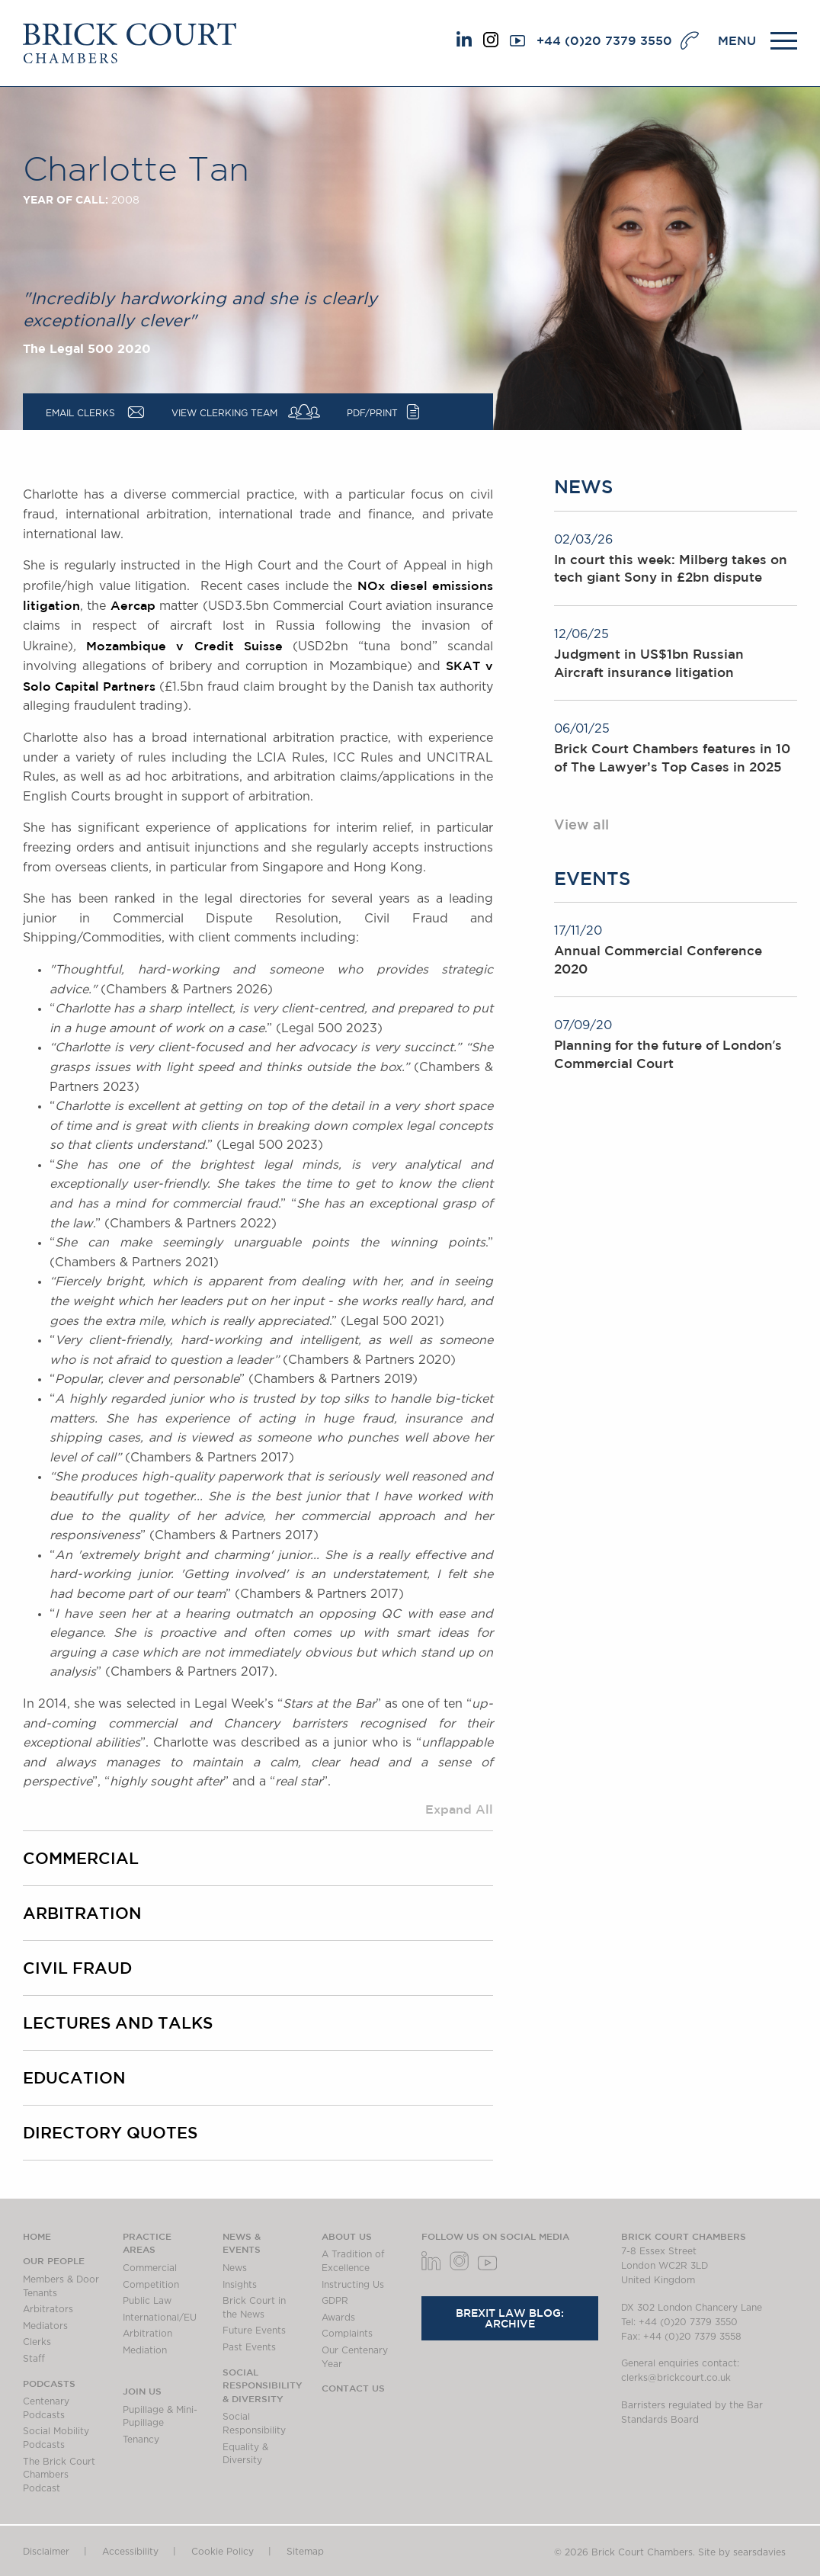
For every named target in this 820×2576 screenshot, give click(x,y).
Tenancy (141, 2439)
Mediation (145, 2350)
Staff (34, 2358)
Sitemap (305, 2551)
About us (347, 2236)
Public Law (147, 2300)
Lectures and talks (118, 2022)
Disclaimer (46, 2551)
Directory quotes (110, 2132)
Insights (240, 2284)
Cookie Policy (222, 2551)
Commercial (81, 1858)
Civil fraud (77, 1967)
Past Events (249, 2347)
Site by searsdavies (742, 2552)
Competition (151, 2284)
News (235, 2268)
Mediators (45, 2326)
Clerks (37, 2342)
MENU (737, 40)
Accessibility (130, 2551)
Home (37, 2236)
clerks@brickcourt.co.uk (676, 2377)
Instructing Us (353, 2284)
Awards (338, 2317)
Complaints (347, 2333)
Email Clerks (80, 413)
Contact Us (353, 2387)
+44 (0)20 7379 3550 (604, 40)
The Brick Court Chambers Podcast (59, 2475)
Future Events (254, 2330)
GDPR (335, 2300)
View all (581, 824)
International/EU (160, 2317)
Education (74, 2077)
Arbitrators (48, 2309)
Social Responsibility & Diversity (263, 2385)
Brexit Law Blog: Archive (510, 2318)
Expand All (459, 1809)
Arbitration (82, 1913)
